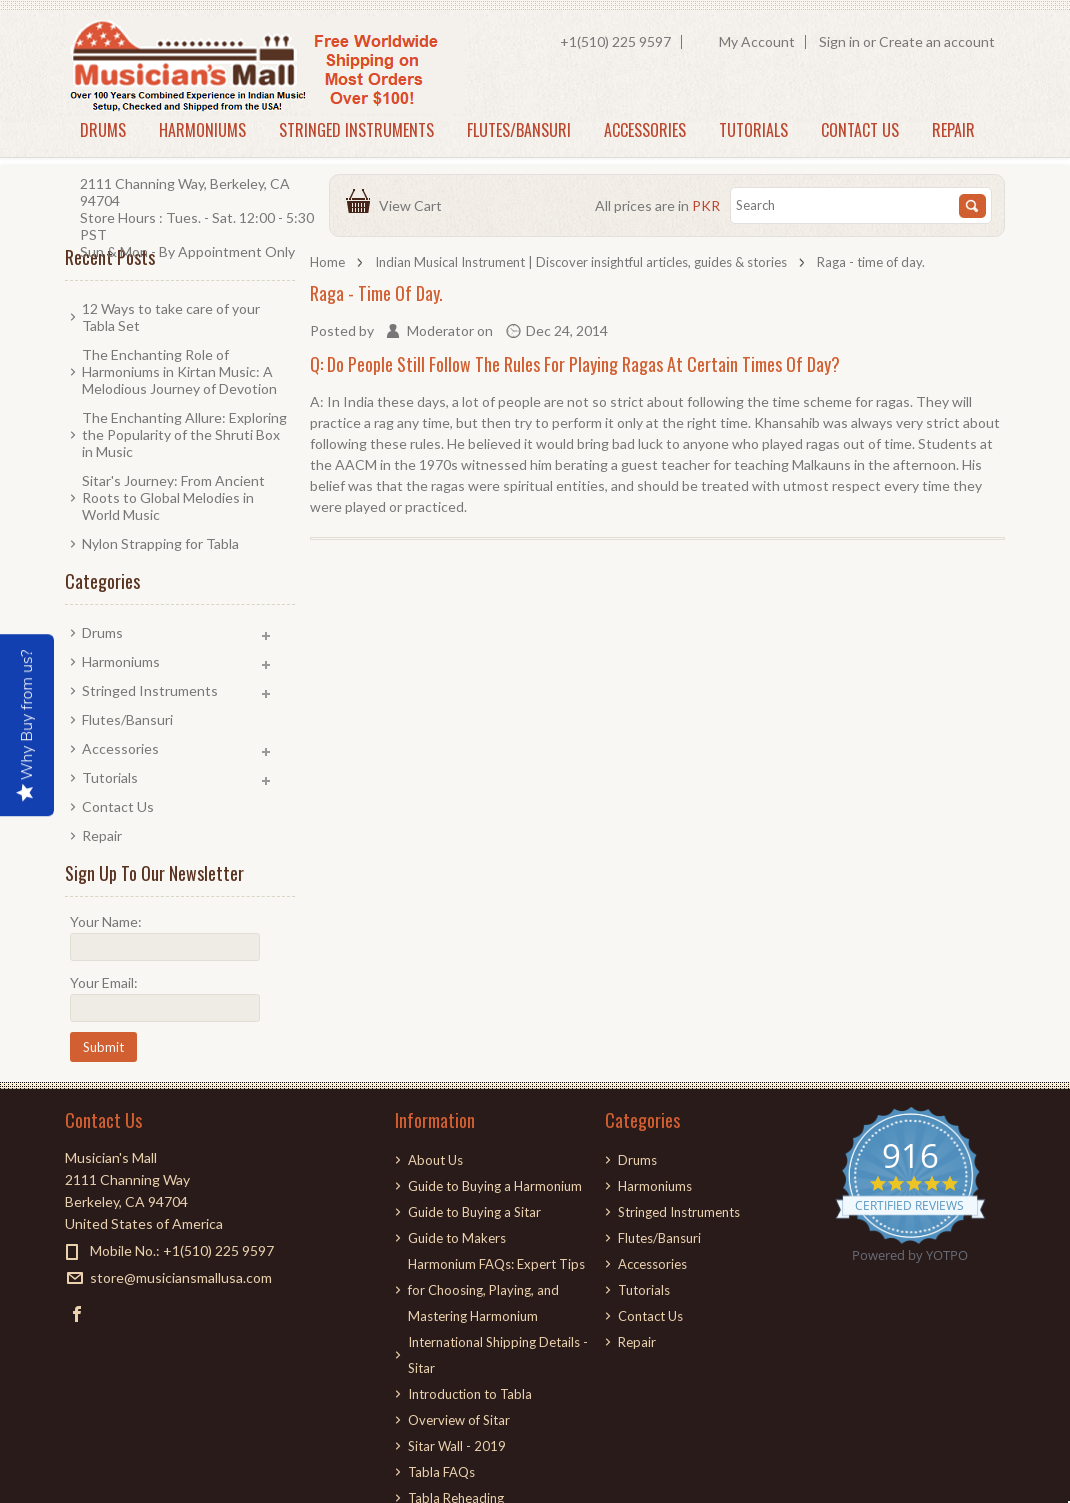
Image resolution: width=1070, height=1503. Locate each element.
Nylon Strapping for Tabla (160, 543)
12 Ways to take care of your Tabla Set (171, 317)
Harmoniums (202, 130)
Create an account (937, 41)
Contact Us (860, 130)
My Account (757, 41)
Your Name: (106, 921)
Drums (103, 130)
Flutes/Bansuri (519, 130)
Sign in (839, 41)
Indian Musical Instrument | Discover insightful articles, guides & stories (581, 262)
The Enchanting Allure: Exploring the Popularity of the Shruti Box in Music (184, 434)
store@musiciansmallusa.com (181, 1277)
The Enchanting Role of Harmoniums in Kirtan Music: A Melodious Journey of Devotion (179, 371)
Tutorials (753, 130)
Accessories (645, 130)
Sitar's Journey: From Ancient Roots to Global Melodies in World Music (173, 497)
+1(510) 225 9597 (615, 41)
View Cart (413, 205)
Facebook (77, 1313)
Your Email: (104, 982)
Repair (953, 130)
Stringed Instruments (356, 130)
